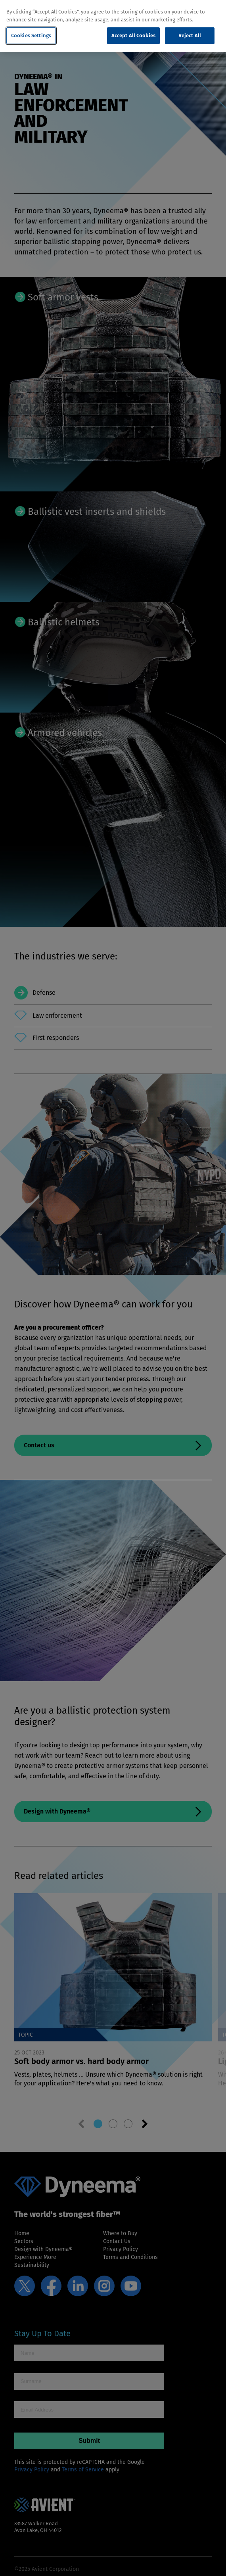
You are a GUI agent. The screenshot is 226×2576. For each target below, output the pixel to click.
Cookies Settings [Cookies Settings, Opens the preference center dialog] (31, 35)
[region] (113, 26)
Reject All (189, 35)
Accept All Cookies (133, 35)
